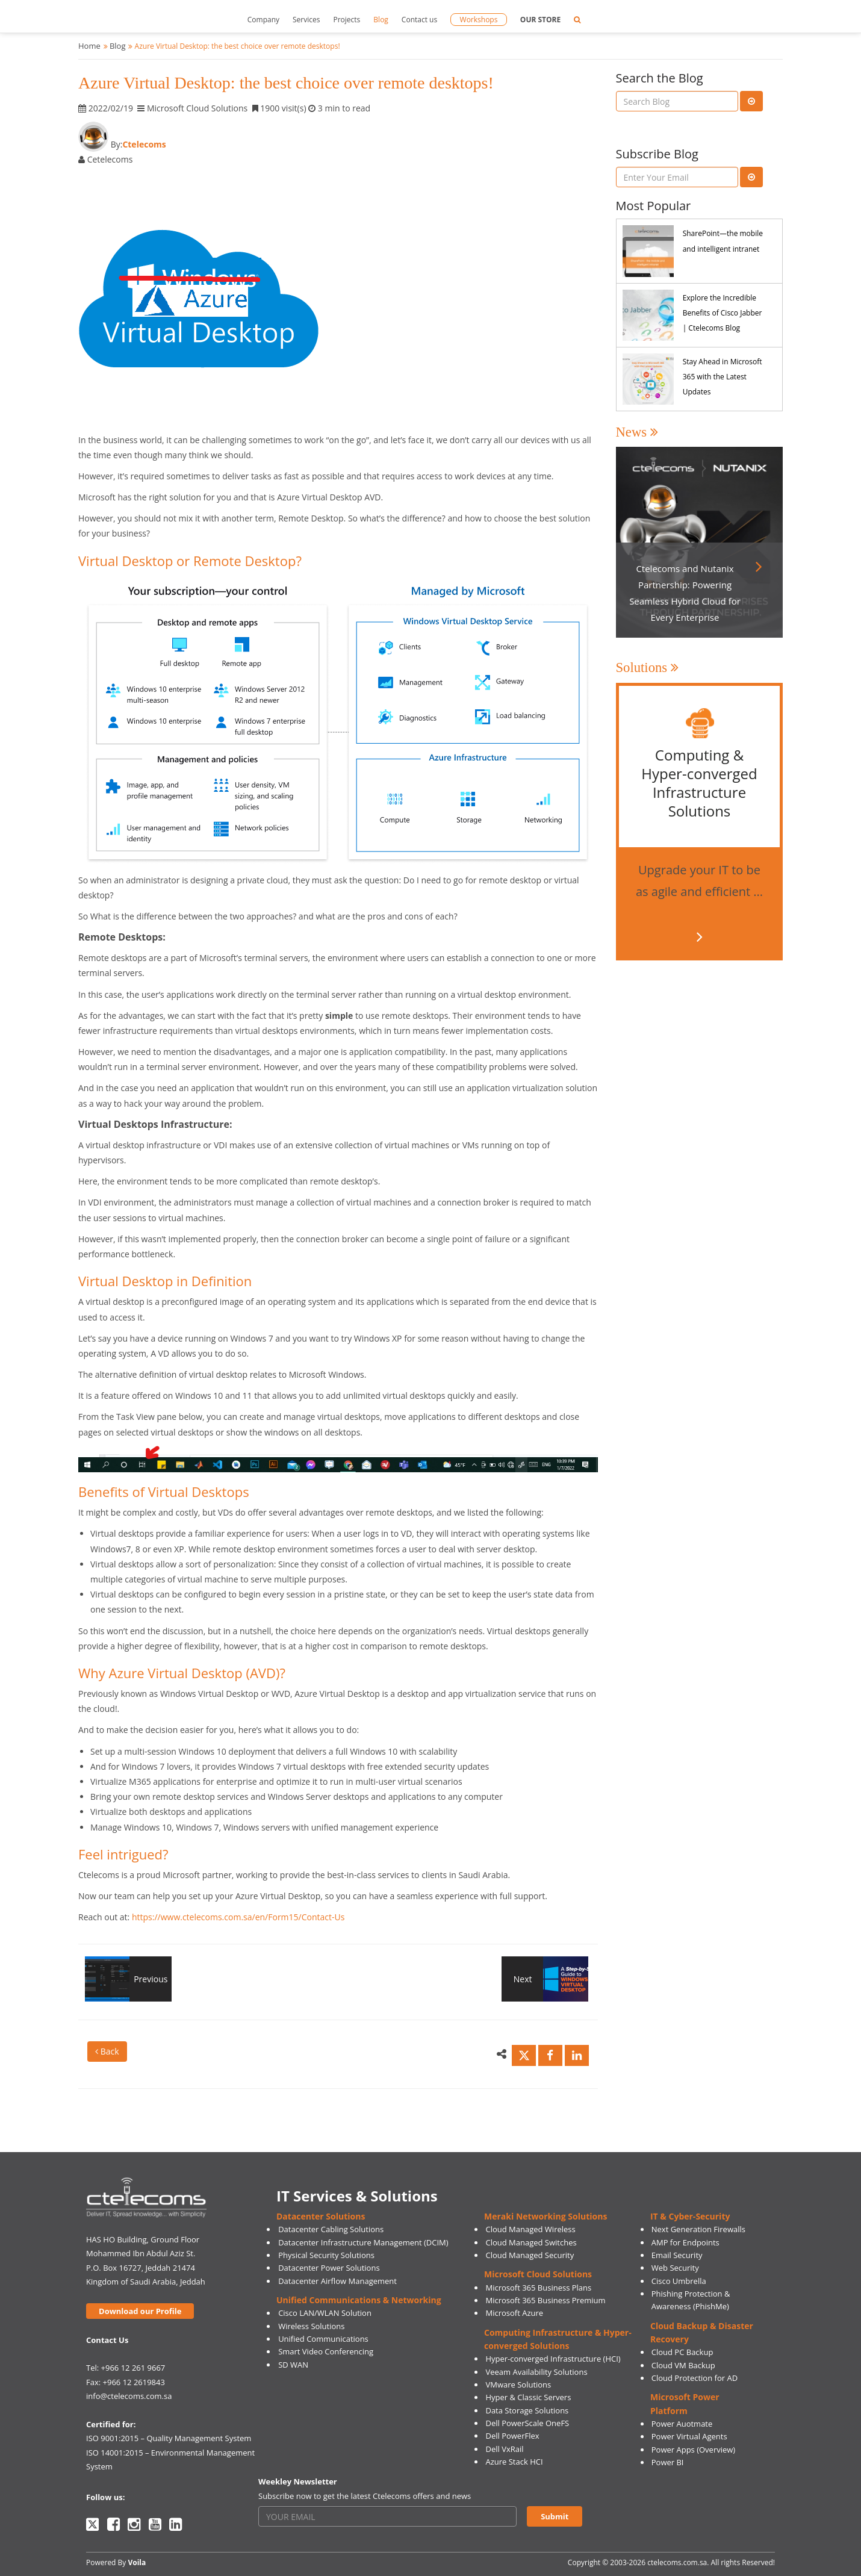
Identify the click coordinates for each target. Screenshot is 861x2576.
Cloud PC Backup (682, 2352)
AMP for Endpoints (685, 2242)
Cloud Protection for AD (694, 2377)
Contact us (419, 19)
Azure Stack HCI (513, 2461)
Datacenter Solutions (320, 2216)
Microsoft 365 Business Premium (545, 2300)
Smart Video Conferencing (325, 2351)
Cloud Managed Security (529, 2255)
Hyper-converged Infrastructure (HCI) (552, 2358)
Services (306, 19)
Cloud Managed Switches (530, 2242)
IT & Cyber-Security (690, 2216)
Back (107, 2051)
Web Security (675, 2267)
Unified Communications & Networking (358, 2300)
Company (263, 19)
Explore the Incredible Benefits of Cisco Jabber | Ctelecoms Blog (722, 313)
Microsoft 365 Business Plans (538, 2287)
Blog (380, 19)
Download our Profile (140, 2311)
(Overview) (716, 2449)
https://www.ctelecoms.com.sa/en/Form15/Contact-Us (238, 1917)
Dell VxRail (504, 2449)
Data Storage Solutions (526, 2410)
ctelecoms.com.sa (677, 2562)
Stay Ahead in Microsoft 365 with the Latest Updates (722, 376)
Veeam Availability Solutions (536, 2371)
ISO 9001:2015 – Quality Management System (168, 2438)
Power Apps (673, 2449)
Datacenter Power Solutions (328, 2267)
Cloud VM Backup (683, 2365)
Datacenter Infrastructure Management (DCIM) (363, 2242)
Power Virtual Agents (689, 2436)
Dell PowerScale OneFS (527, 2423)
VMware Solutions (518, 2384)
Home (89, 45)
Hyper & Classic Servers (528, 2397)
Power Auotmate (682, 2423)
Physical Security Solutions (326, 2255)
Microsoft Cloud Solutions (538, 2274)
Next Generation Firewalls (698, 2229)
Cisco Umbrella (678, 2281)
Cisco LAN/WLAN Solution (324, 2312)
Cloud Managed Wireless (530, 2229)
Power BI (667, 2462)
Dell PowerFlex (512, 2435)
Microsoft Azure (514, 2312)
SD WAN (293, 2364)
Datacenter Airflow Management (337, 2281)
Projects (346, 19)
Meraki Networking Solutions (545, 2216)
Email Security (677, 2255)
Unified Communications (323, 2338)
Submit (554, 2516)
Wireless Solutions (311, 2326)
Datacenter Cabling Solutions (331, 2229)
